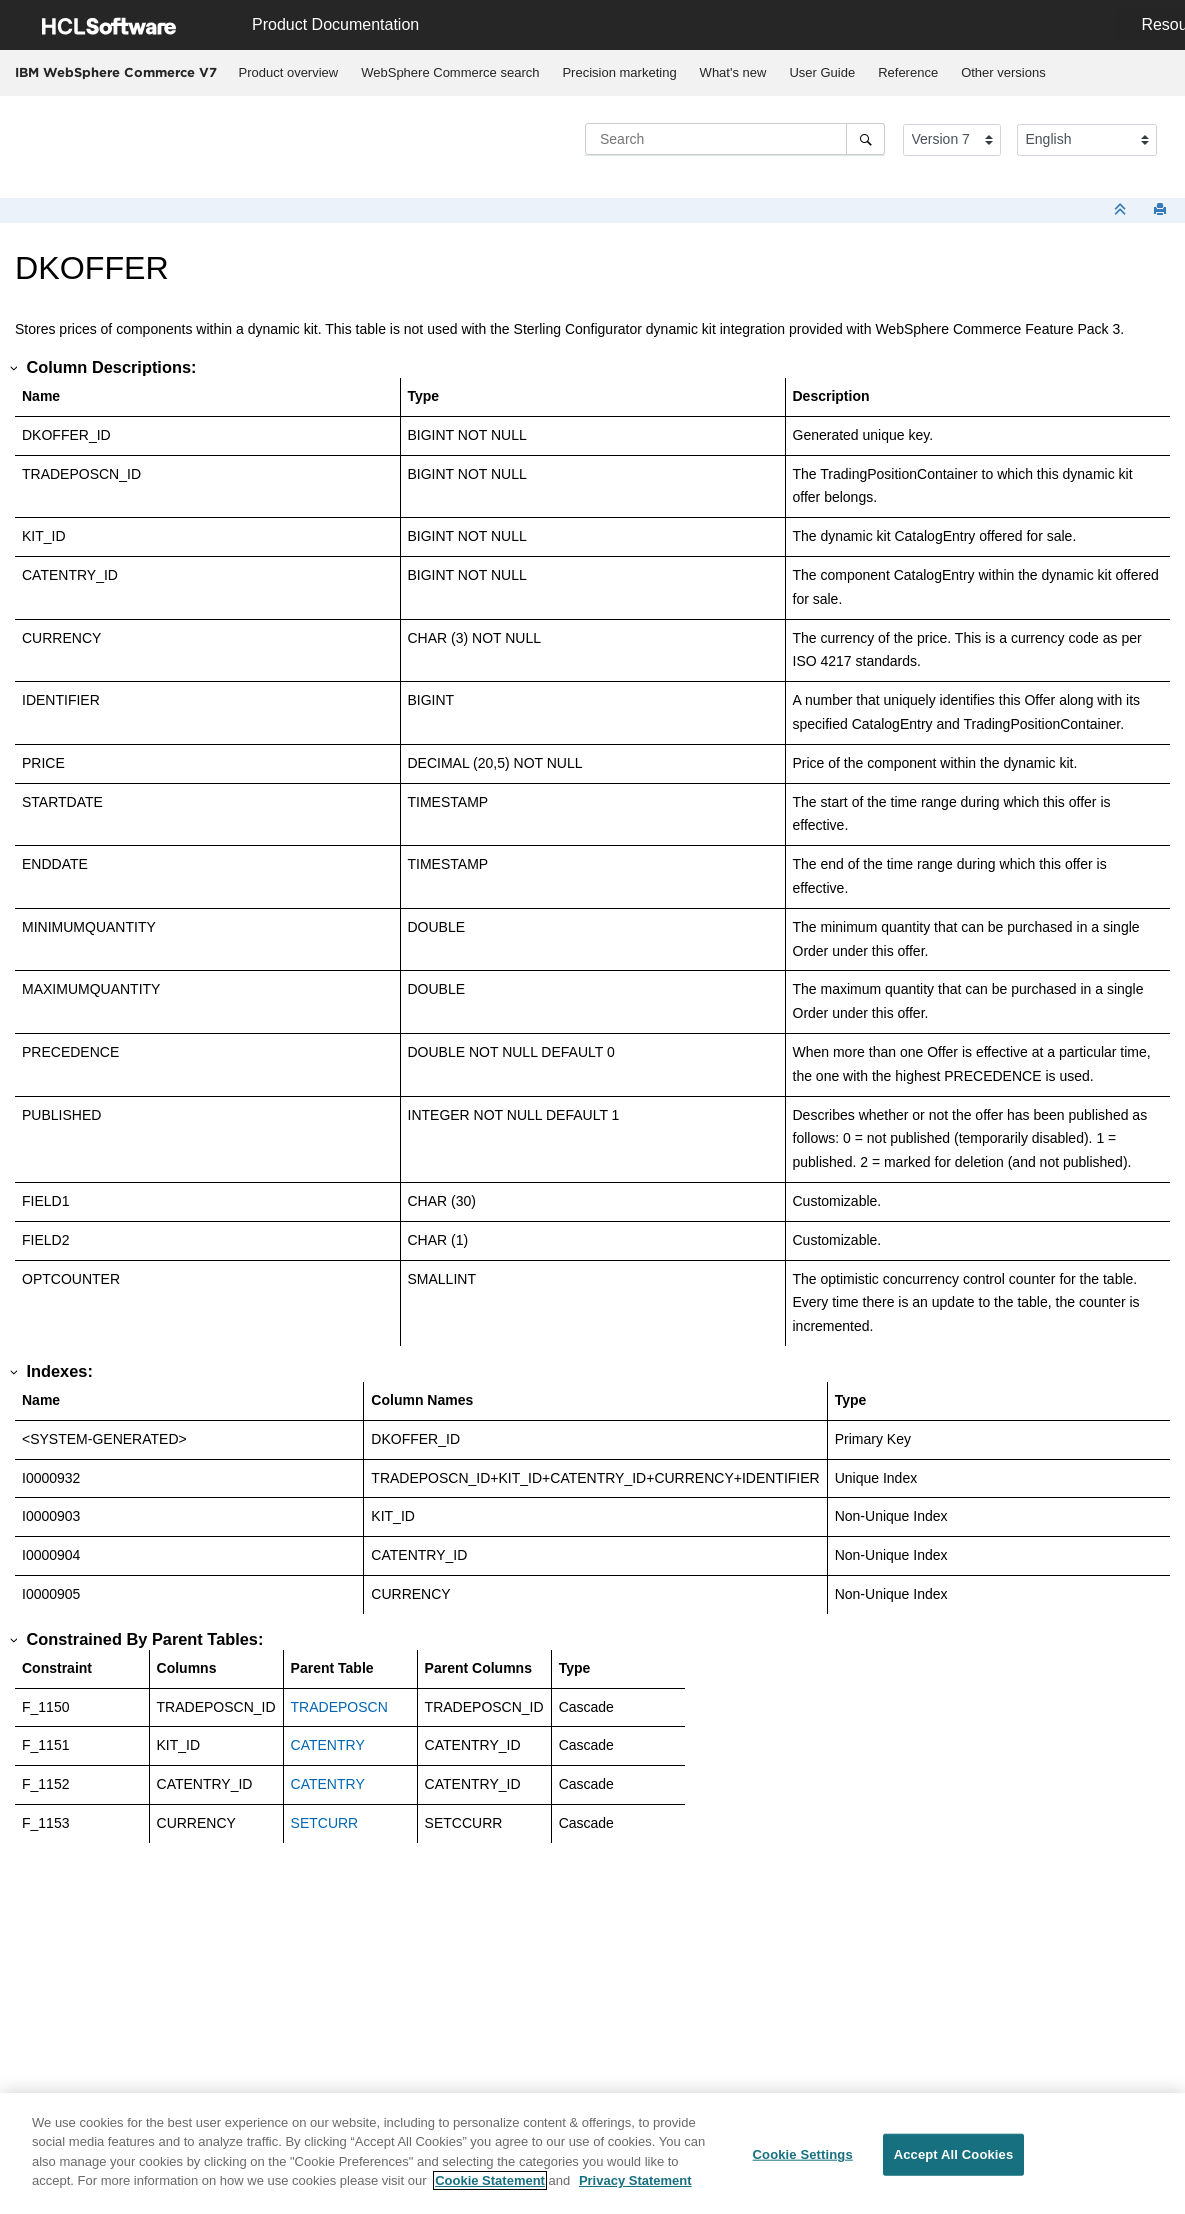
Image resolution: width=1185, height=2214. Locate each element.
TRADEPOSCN (339, 1707)
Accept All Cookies (954, 2155)
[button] (15, 368)
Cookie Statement (490, 2181)
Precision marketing (619, 72)
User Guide (822, 72)
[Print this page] (1162, 210)
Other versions (1003, 72)
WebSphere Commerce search (450, 72)
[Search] (865, 139)
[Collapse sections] (1122, 210)
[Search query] (735, 139)
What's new (733, 72)
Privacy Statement (635, 2181)
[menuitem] (288, 73)
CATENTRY (328, 1745)
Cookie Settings (803, 2155)
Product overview (289, 72)
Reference (908, 72)
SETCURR (325, 1823)
